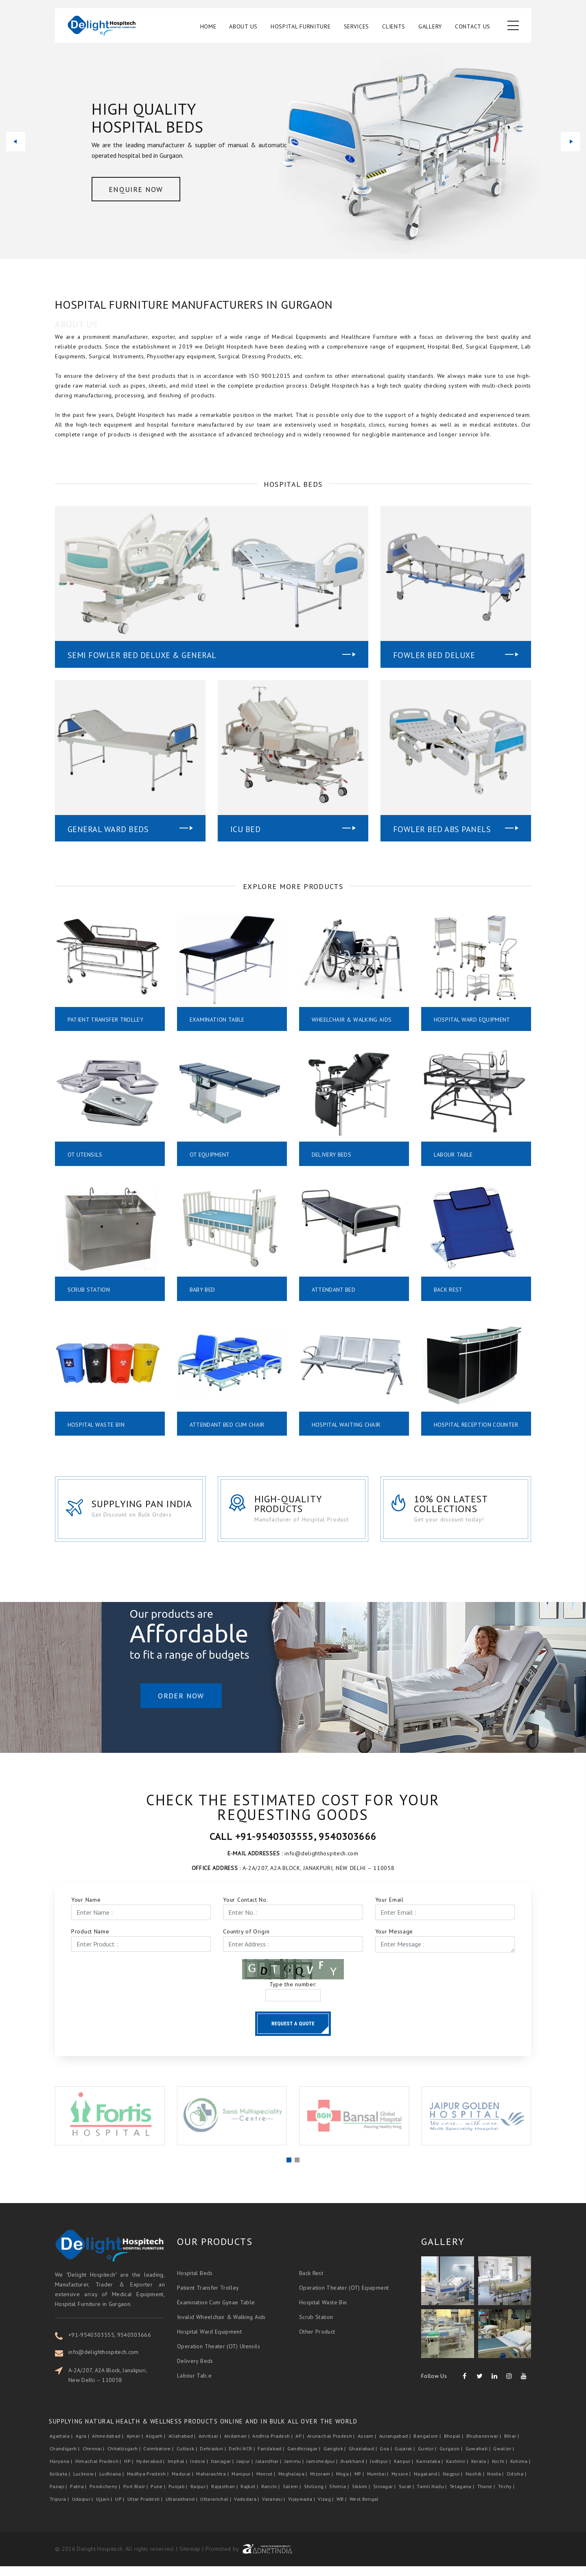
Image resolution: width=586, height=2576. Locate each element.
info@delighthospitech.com (103, 2361)
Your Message (394, 1941)
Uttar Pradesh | (145, 2509)
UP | (120, 2509)
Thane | (486, 2496)
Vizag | (326, 2509)
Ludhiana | (112, 2484)
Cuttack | (188, 2459)
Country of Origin (246, 1941)
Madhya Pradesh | (148, 2484)
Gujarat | (405, 2459)
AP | (300, 2446)
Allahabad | (182, 2446)
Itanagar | (223, 2471)
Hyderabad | (151, 2471)
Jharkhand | (354, 2471)
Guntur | (428, 2459)
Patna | (79, 2496)
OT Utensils (85, 1155)
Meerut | (266, 2484)
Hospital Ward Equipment (472, 1020)
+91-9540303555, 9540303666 (109, 2344)
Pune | (158, 2496)
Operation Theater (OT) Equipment (344, 2297)
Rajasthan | (225, 2496)
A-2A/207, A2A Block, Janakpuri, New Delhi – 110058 (107, 2384)
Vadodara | (247, 2509)
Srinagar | (385, 2496)
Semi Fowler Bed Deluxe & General (142, 655)
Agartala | (62, 2446)
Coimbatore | (159, 2459)
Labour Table (453, 1155)
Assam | (368, 2446)
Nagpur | (453, 2484)
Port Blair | (136, 2496)
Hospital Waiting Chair (346, 1425)
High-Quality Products (292, 1512)
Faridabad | (271, 2459)
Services (357, 27)
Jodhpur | (381, 2471)
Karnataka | (430, 2471)
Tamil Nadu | (432, 2496)
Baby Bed (202, 1290)
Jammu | (294, 2471)
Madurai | (183, 2484)
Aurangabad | (395, 2446)
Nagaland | (427, 2484)
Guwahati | (479, 2459)
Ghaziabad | (363, 2459)
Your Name (86, 1909)
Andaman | (237, 2446)
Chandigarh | (65, 2459)
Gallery (430, 27)
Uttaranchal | (216, 2509)
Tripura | (60, 2509)
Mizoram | (322, 2484)
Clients (393, 27)
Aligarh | (156, 2446)
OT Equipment (210, 1155)
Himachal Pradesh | (99, 2471)
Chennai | (94, 2459)
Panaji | (59, 2496)
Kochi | (500, 2471)
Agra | (83, 2446)
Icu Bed (245, 829)
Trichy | (507, 2496)
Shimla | (339, 2496)
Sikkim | (362, 2496)
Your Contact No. (245, 1909)
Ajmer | (135, 2446)
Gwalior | (504, 2459)
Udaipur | (83, 2509)
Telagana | (463, 2496)
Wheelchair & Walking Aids (352, 1020)
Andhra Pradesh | (273, 2446)
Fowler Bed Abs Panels (442, 829)
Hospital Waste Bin (96, 1425)
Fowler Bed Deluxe (434, 655)
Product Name (90, 1941)
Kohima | (521, 2471)
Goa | (386, 2459)
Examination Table (217, 1020)
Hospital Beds (195, 2282)
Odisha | (517, 2484)
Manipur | (243, 2484)
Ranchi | (271, 2496)
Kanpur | (404, 2471)
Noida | (496, 2484)
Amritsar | (211, 2446)
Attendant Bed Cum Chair (227, 1425)
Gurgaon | (452, 2459)
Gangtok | (336, 2459)
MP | (359, 2484)
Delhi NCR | (242, 2459)
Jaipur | (245, 2471)
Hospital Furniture (301, 27)
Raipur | (200, 2496)
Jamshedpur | (322, 2471)
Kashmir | (458, 2471)
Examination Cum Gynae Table (216, 2312)
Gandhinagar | (304, 2459)
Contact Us (472, 27)
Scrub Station (89, 1290)
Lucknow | (85, 2484)
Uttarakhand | (182, 2509)
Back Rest (448, 1290)
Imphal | (178, 2471)
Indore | (199, 2471)
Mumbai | (378, 2484)
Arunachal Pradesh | (331, 2446)
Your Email (389, 1909)
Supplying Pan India (143, 1512)
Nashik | (475, 2484)
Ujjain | (105, 2509)
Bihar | (512, 2446)
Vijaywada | (302, 2509)
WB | (342, 2509)
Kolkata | (61, 2484)
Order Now (181, 1712)
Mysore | (401, 2484)
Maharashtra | (213, 2484)
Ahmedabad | (108, 2446)
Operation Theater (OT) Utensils (218, 2356)
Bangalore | (427, 2446)
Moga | (344, 2484)
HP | (129, 2471)
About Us (243, 27)
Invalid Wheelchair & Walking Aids (221, 2326)
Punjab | (178, 2496)
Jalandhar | (269, 2471)
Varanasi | (274, 2509)
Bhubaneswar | (484, 2446)
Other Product (317, 2341)
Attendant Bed (334, 1290)
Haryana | (62, 2471)
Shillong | (316, 2496)
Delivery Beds (332, 1155)
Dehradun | (213, 2459)
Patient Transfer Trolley (105, 1020)
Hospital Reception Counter (462, 1428)
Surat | (407, 2496)
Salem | (292, 2496)
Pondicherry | (106, 2496)
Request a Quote (293, 2033)
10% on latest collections (458, 1512)
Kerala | (480, 2471)
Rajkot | (250, 2496)
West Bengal (364, 2509)
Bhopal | (454, 2446)
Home (208, 27)
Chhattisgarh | (124, 2459)
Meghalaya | (293, 2484)
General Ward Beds (108, 829)
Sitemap (189, 2559)
